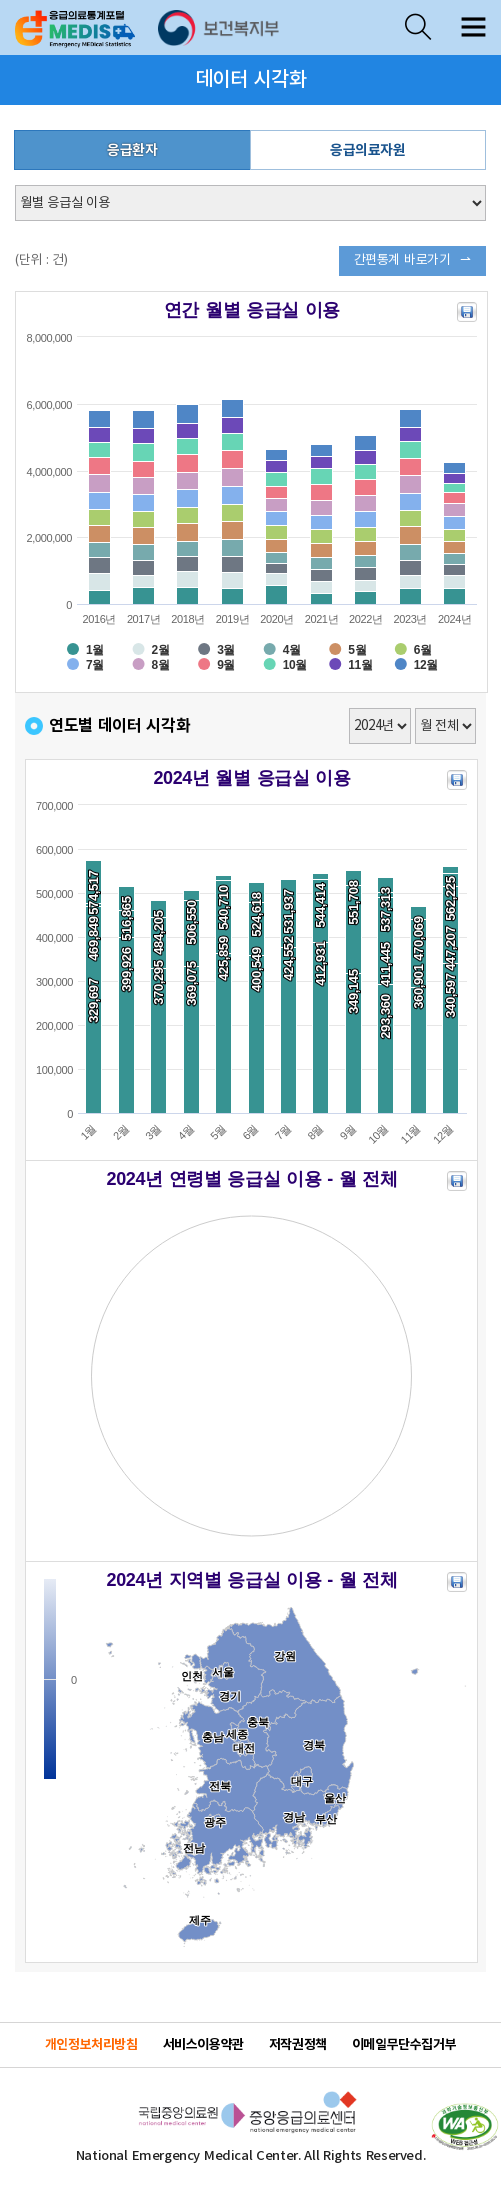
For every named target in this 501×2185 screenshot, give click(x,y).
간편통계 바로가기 (402, 260)
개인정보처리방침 (91, 2045)
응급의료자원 (368, 150)
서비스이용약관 (203, 2045)
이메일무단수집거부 (404, 2045)
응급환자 (132, 150)
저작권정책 (298, 2045)
